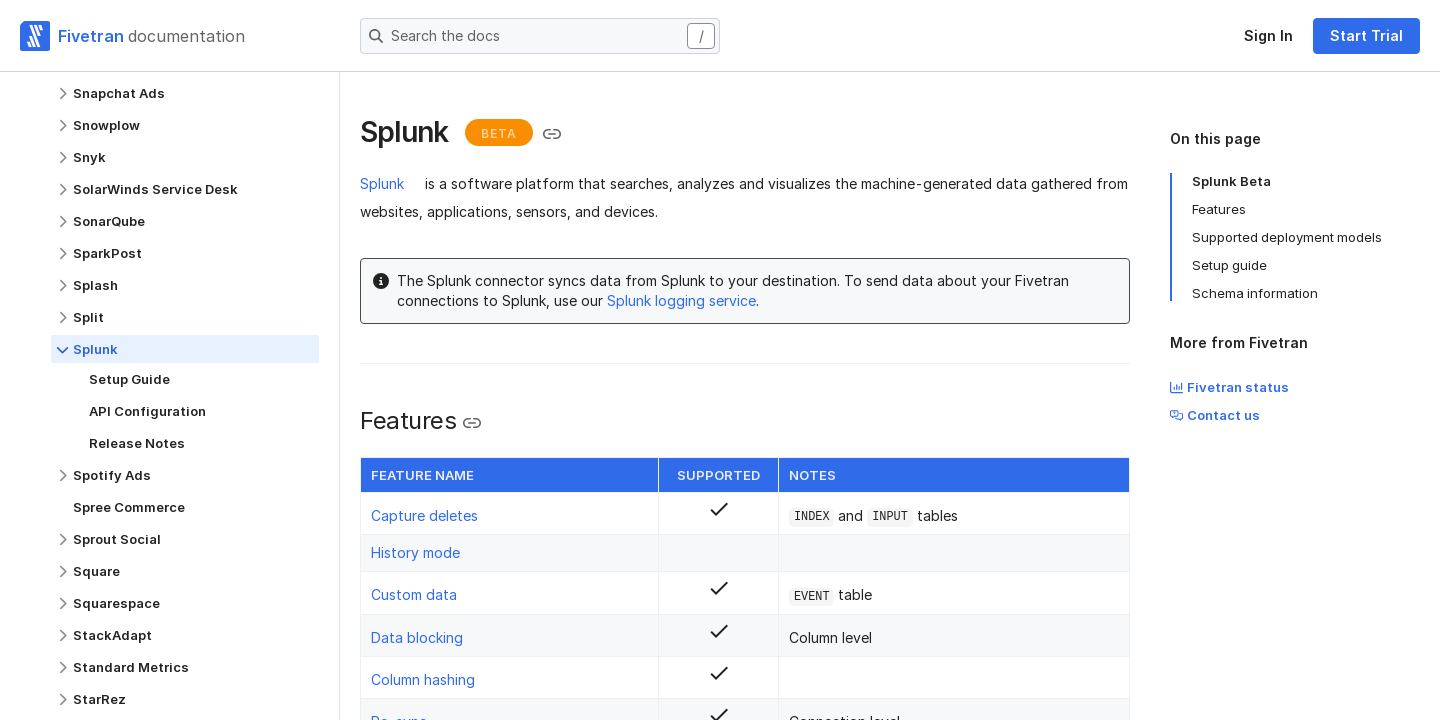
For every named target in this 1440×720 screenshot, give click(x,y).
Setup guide (1229, 265)
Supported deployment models (1287, 237)
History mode (415, 552)
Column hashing (423, 679)
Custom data (414, 594)
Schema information (1255, 293)
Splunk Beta (1231, 181)
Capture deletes (424, 515)
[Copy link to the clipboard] (552, 134)
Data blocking (417, 637)
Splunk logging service (681, 300)
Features (1219, 209)
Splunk (382, 183)
